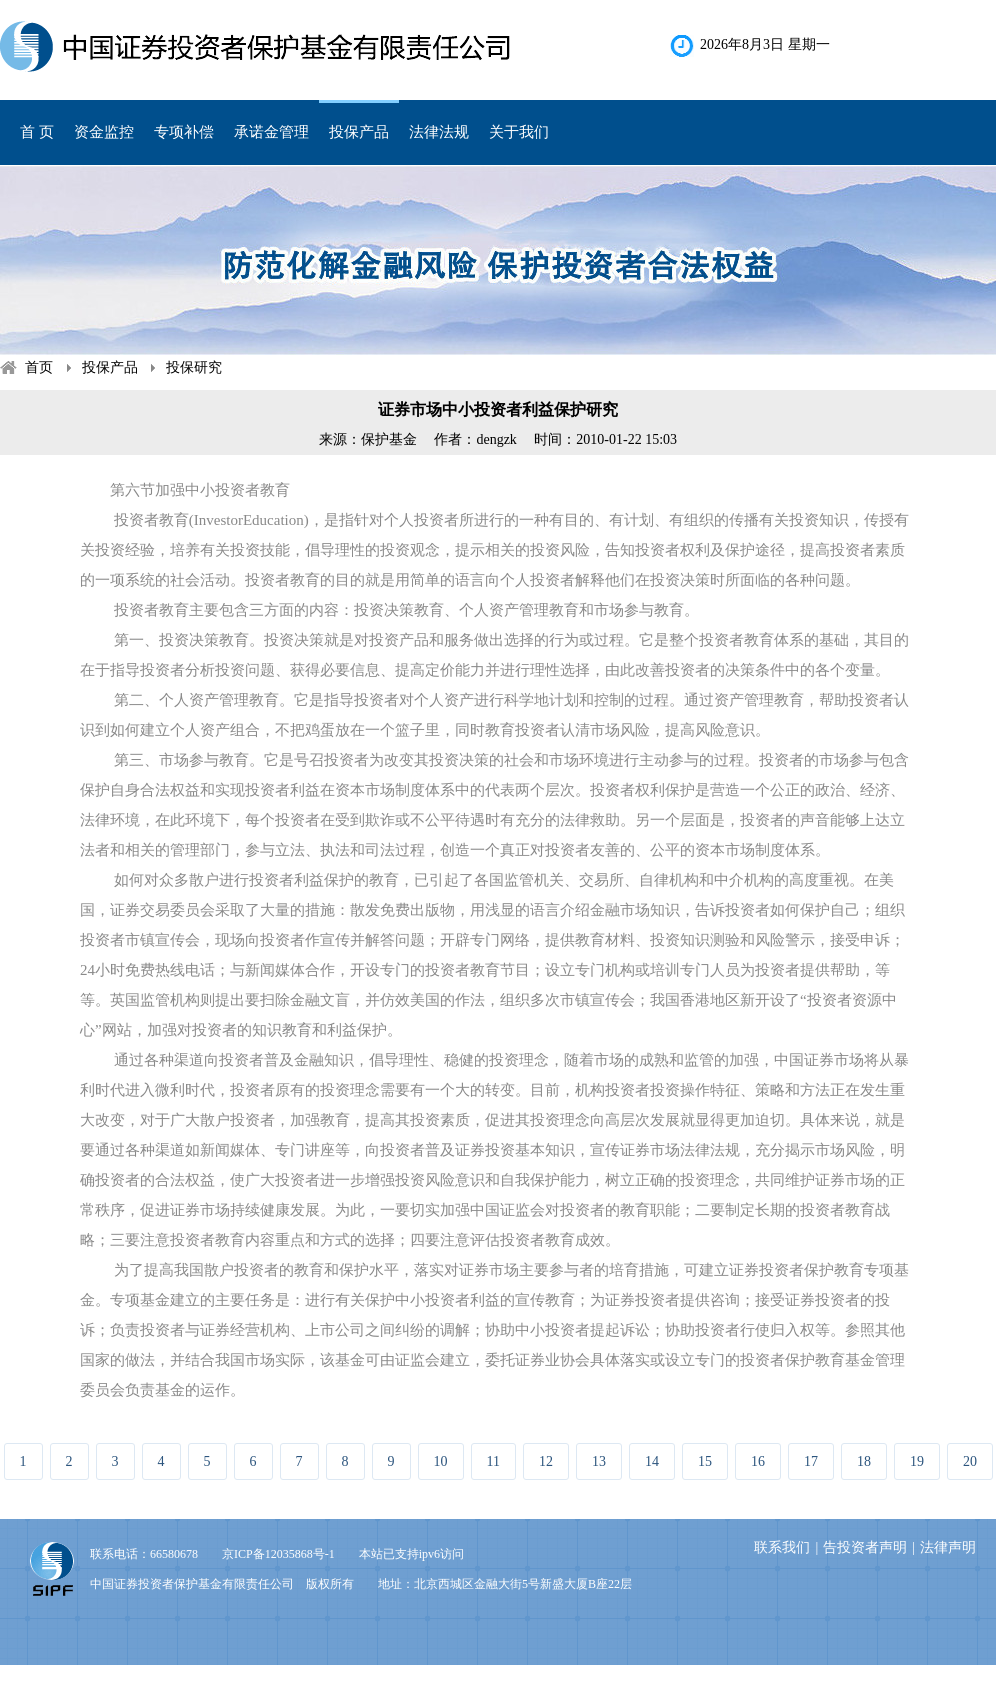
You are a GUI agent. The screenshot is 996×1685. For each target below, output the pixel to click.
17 (811, 1461)
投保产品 (359, 132)
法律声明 (948, 1547)
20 (970, 1461)
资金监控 (104, 132)
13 (599, 1461)
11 (493, 1461)
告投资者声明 (865, 1547)
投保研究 (194, 367)
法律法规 (439, 132)
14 (652, 1461)
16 (758, 1461)
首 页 (37, 132)
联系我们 (782, 1547)
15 (705, 1461)
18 (864, 1461)
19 (917, 1461)
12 (546, 1461)
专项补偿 (184, 132)
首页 (39, 367)
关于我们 (519, 132)
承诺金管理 (271, 132)
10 (441, 1461)
